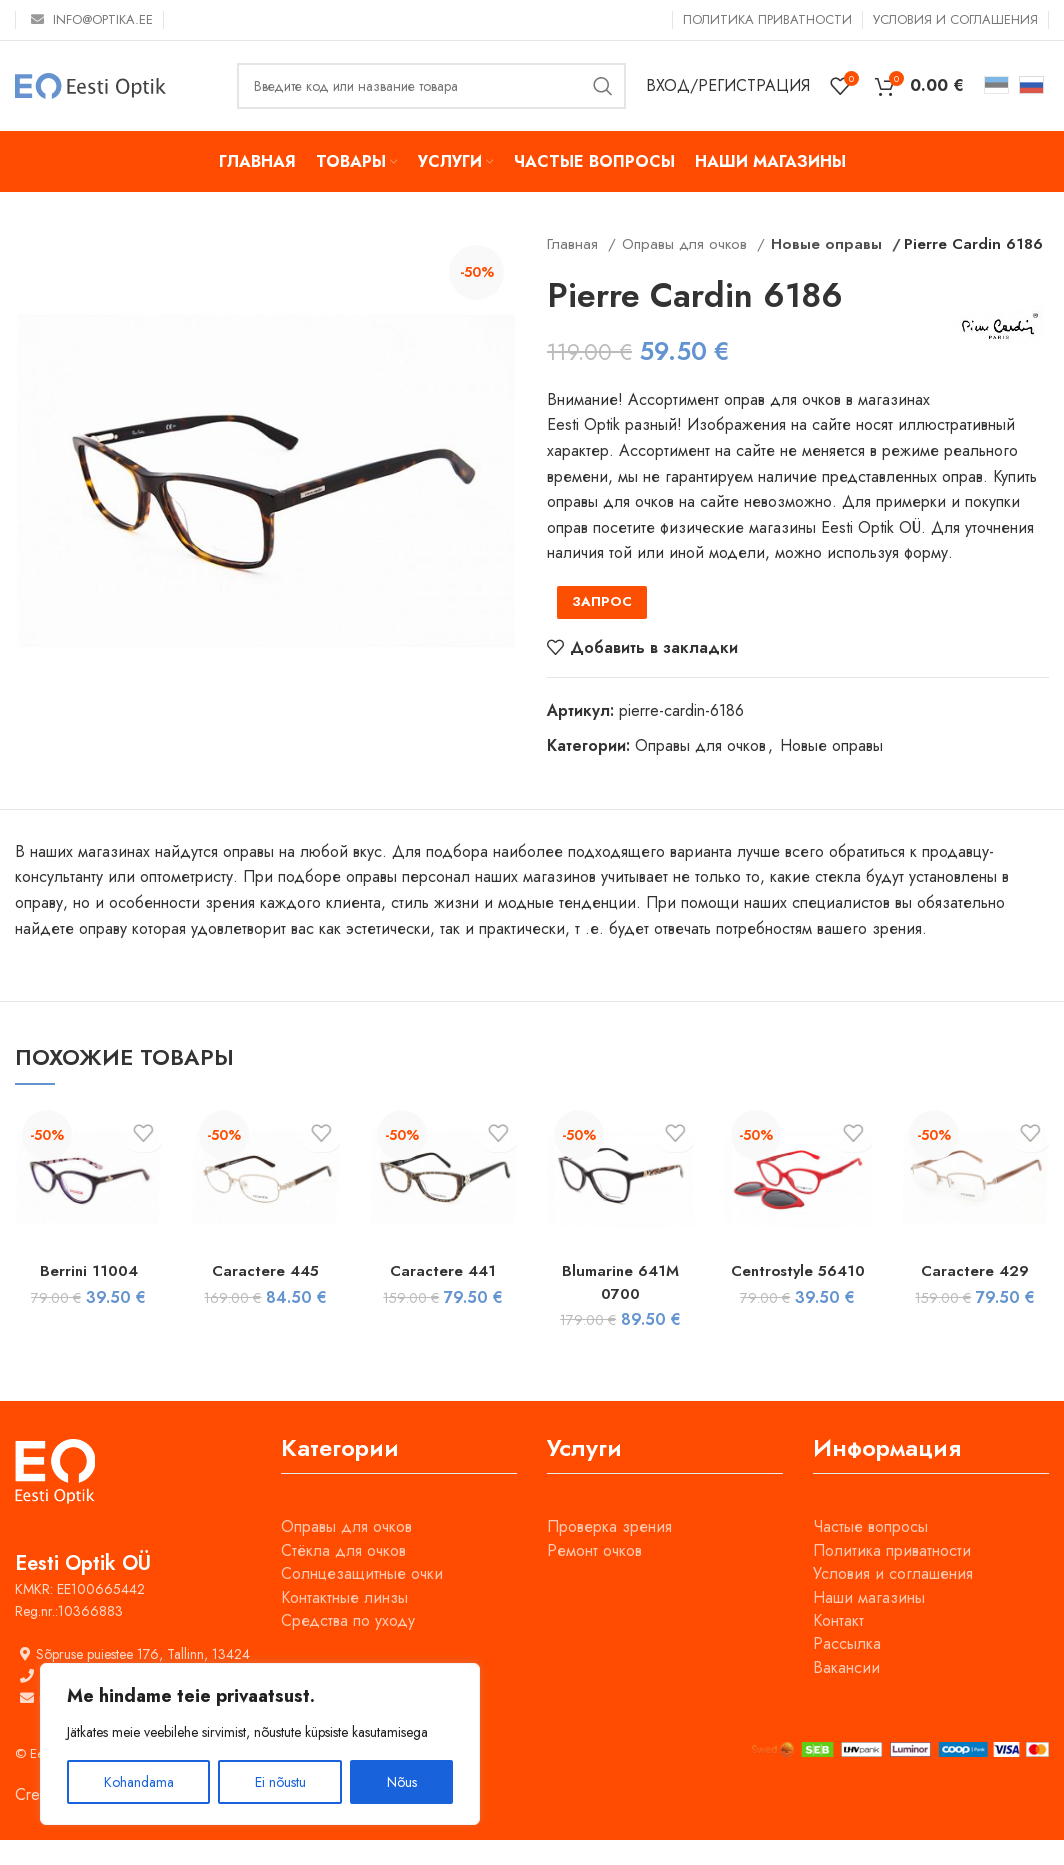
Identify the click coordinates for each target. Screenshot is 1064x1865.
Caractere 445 (265, 1296)
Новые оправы (822, 244)
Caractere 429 (975, 1296)
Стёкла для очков (343, 1575)
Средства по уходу (348, 1646)
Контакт (838, 1646)
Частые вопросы (870, 1552)
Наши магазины (869, 1622)
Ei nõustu (280, 1782)
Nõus (402, 1782)
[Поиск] (431, 86)
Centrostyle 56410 (798, 1296)
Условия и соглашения (893, 1599)
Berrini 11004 (88, 1296)
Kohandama (139, 1782)
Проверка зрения (609, 1552)
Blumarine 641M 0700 (621, 1307)
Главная (575, 244)
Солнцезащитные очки (362, 1599)
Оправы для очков (687, 244)
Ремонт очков (594, 1575)
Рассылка (847, 1669)
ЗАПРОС (602, 627)
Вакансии (846, 1692)
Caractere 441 (443, 1296)
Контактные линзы (344, 1622)
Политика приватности (892, 1575)
